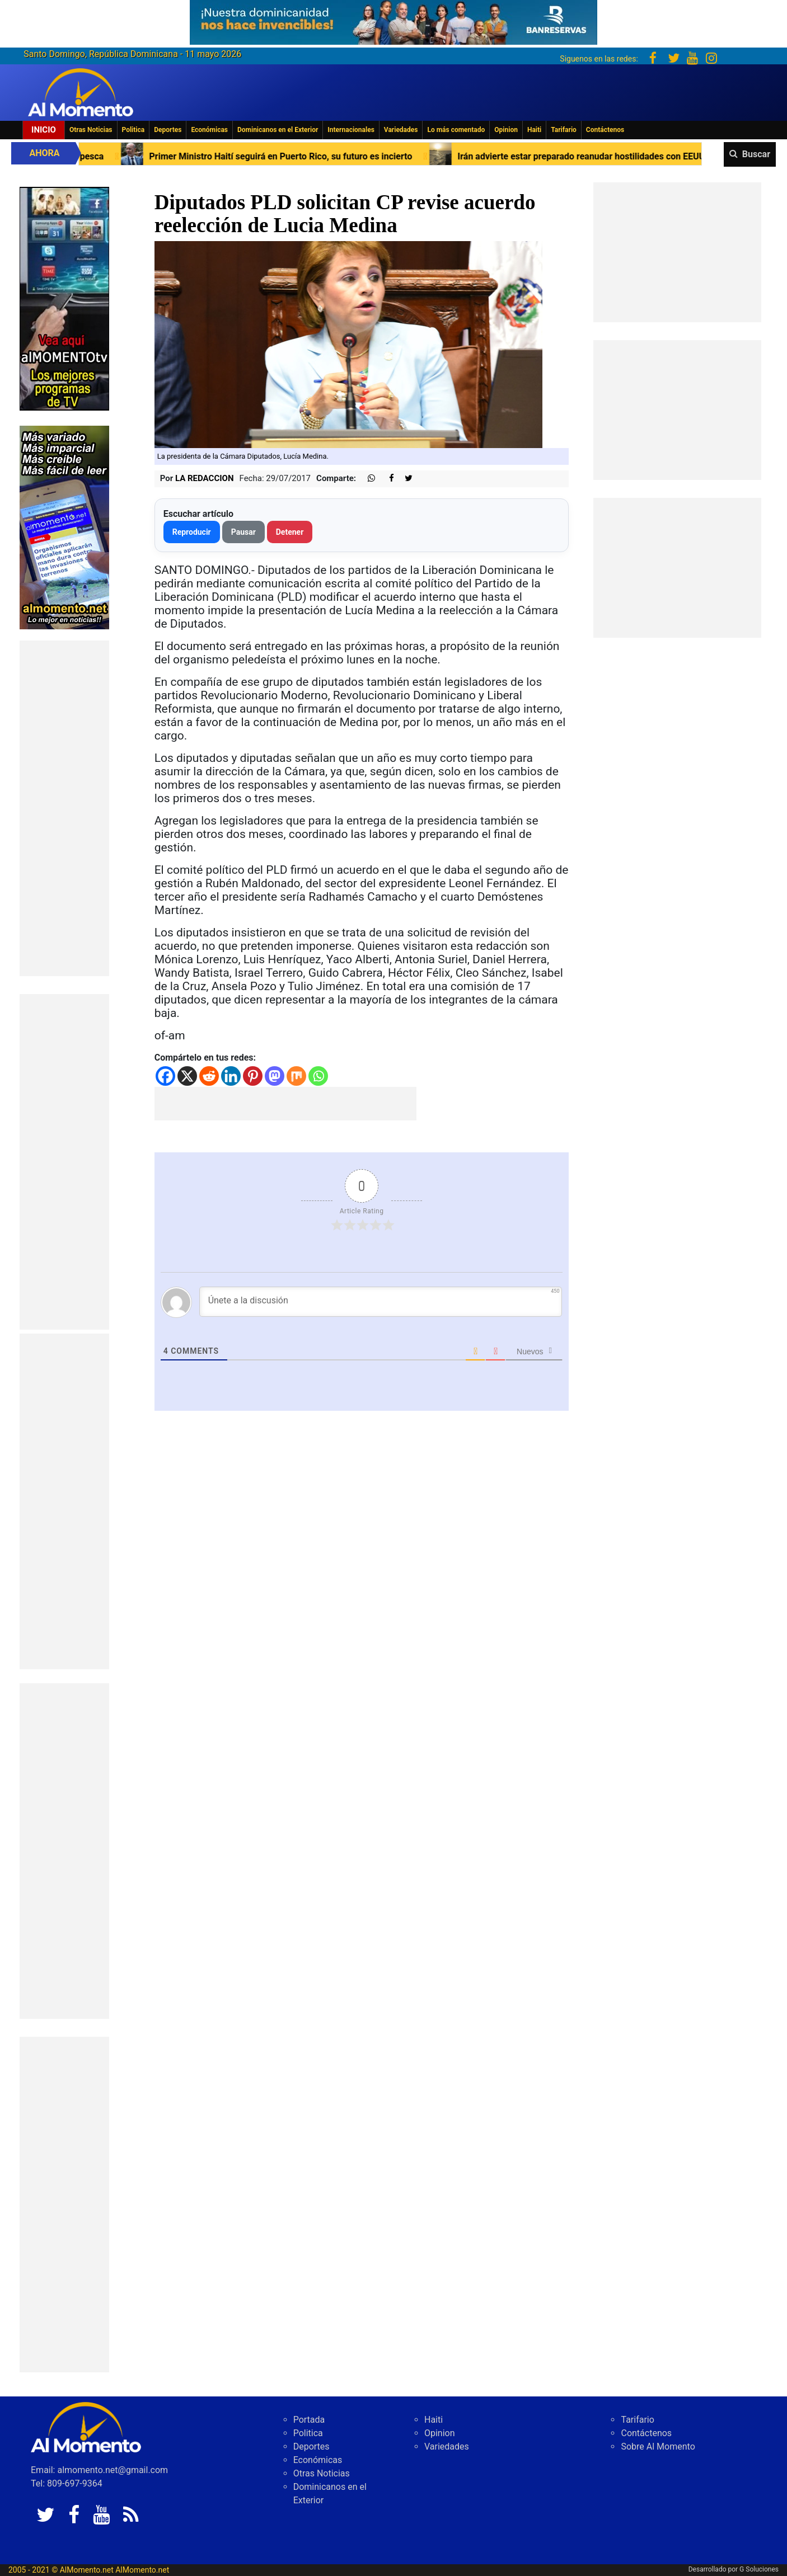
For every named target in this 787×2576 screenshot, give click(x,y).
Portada (309, 2419)
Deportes (167, 130)
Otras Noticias (91, 130)
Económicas (209, 130)
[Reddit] (209, 1076)
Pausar (243, 532)
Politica (133, 130)
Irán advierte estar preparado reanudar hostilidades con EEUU (604, 156)
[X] (187, 1076)
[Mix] (296, 1076)
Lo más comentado (456, 130)
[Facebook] (165, 1076)
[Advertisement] (64, 808)
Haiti (534, 130)
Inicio (43, 130)
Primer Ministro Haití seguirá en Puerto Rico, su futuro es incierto (304, 156)
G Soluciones (759, 2569)
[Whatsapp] (318, 1076)
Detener (290, 532)
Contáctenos (605, 130)
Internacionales (350, 130)
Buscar (756, 154)
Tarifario (564, 130)
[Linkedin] (231, 1076)
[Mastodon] (274, 1076)
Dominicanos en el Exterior (277, 130)
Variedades (401, 130)
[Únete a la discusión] (381, 1302)
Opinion (506, 130)
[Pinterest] (253, 1076)
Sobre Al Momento (658, 2446)
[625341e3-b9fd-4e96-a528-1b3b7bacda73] (393, 18)
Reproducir (191, 532)
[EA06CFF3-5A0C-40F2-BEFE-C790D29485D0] (64, 298)
